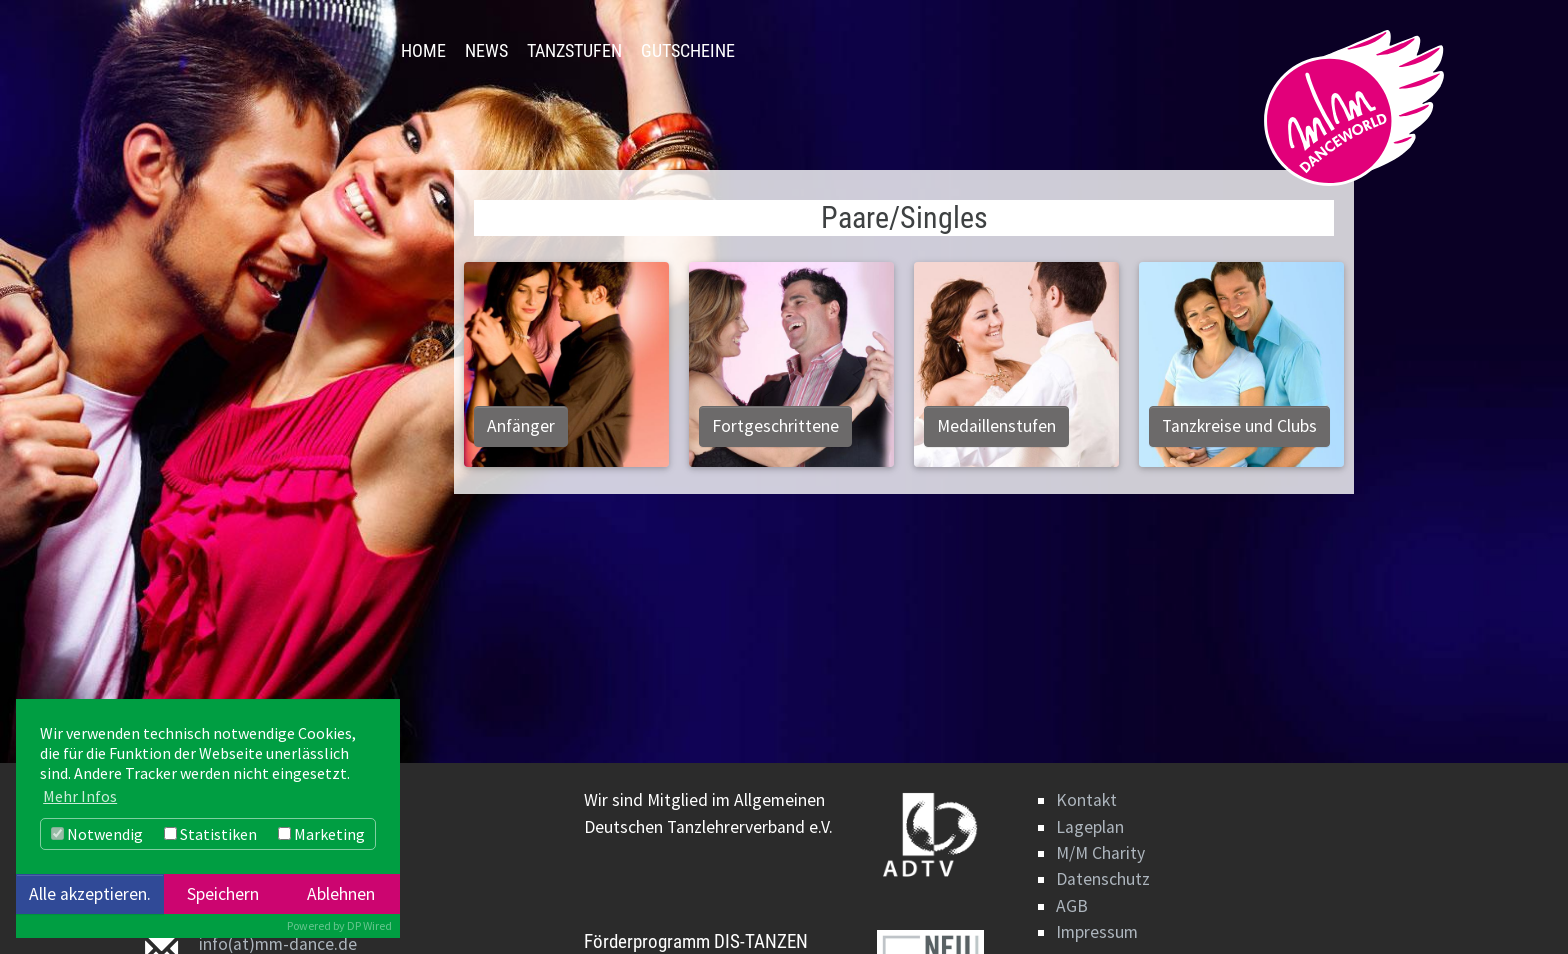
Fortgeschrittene (775, 426)
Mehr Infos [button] (80, 796)
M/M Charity (1100, 853)
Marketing (321, 834)
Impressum (1097, 932)
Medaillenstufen (996, 426)
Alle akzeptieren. (90, 894)
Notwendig (97, 834)
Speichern (223, 894)
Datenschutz (1103, 879)
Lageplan (1090, 827)
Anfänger (521, 426)
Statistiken (210, 834)
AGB (1072, 906)
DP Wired (369, 925)
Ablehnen (341, 894)
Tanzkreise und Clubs (1239, 426)
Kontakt (1086, 800)
